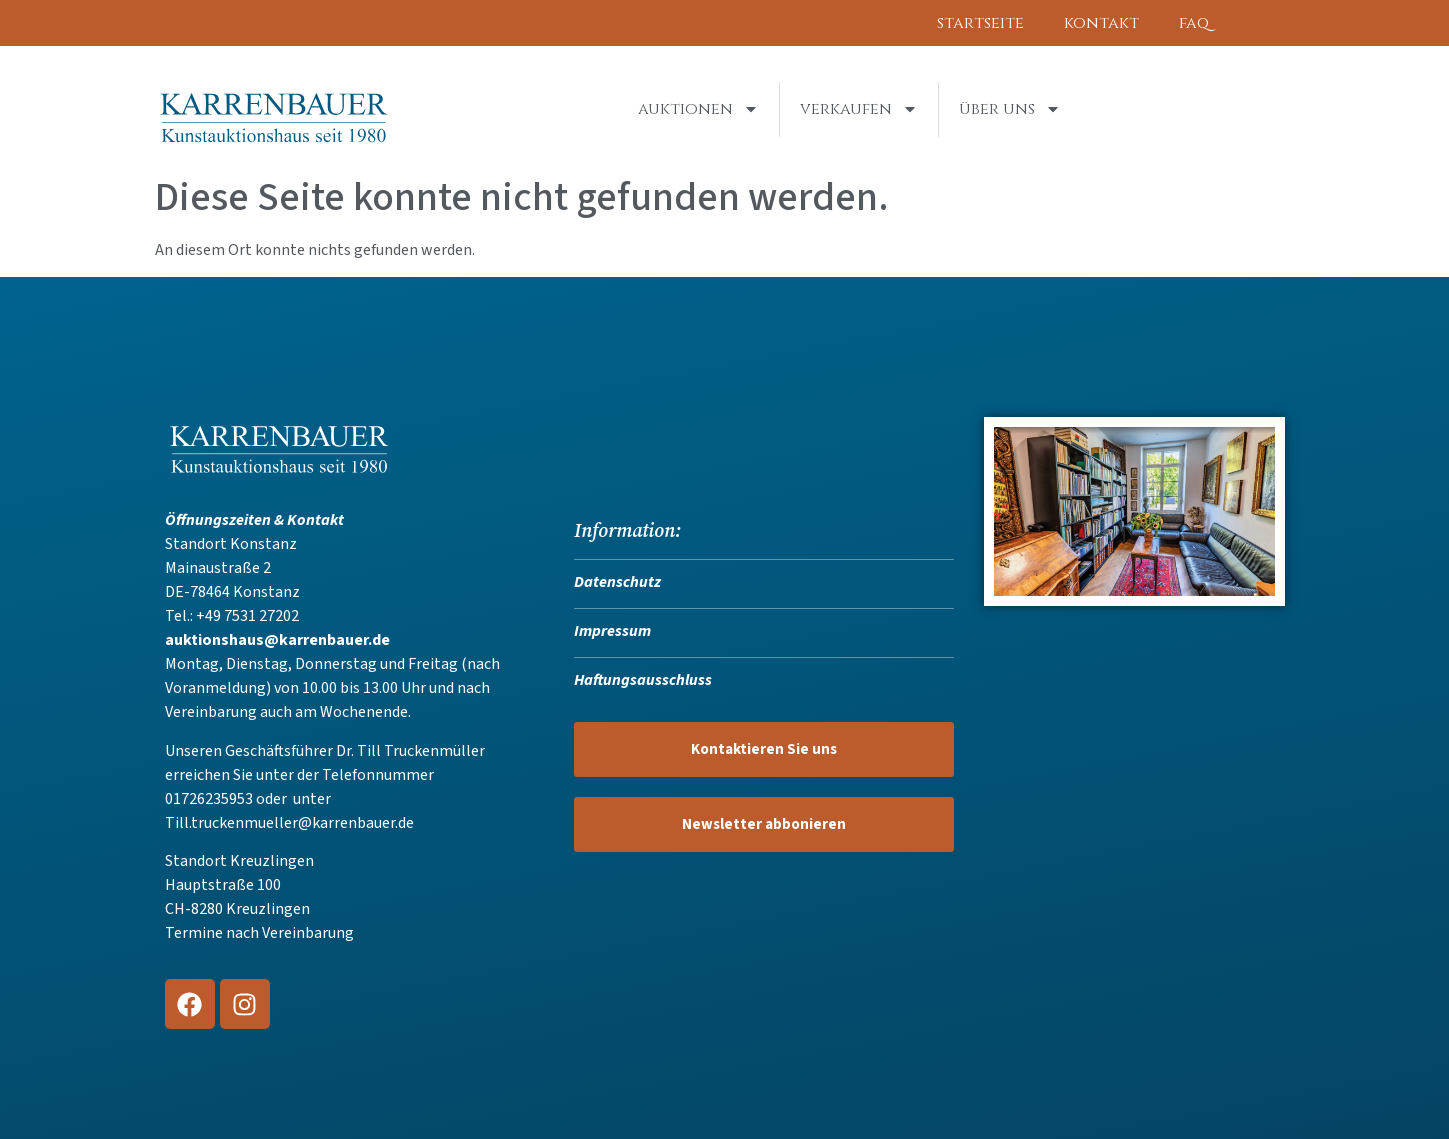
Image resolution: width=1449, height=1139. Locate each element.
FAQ (1194, 23)
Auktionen (698, 109)
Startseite (980, 23)
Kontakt (1101, 23)
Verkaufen (859, 109)
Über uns (1010, 109)
